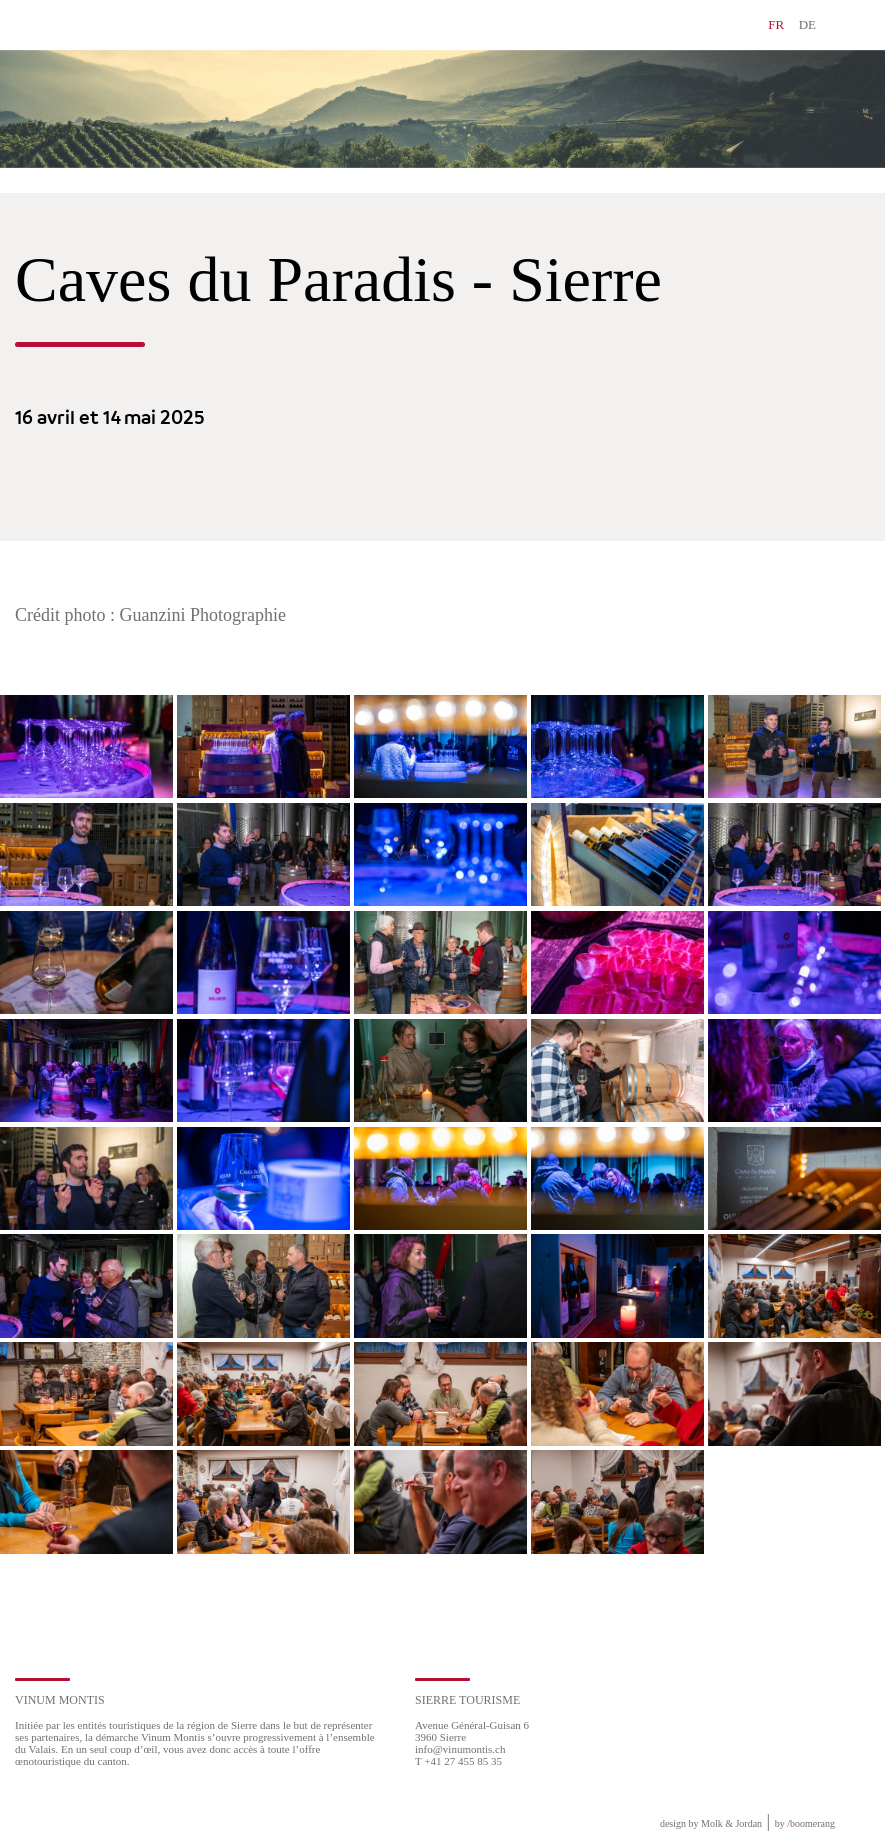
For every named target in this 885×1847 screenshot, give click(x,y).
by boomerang (805, 1823)
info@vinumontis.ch (460, 1749)
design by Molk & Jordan (711, 1823)
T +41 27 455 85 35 (458, 1761)
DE (807, 24)
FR (776, 24)
